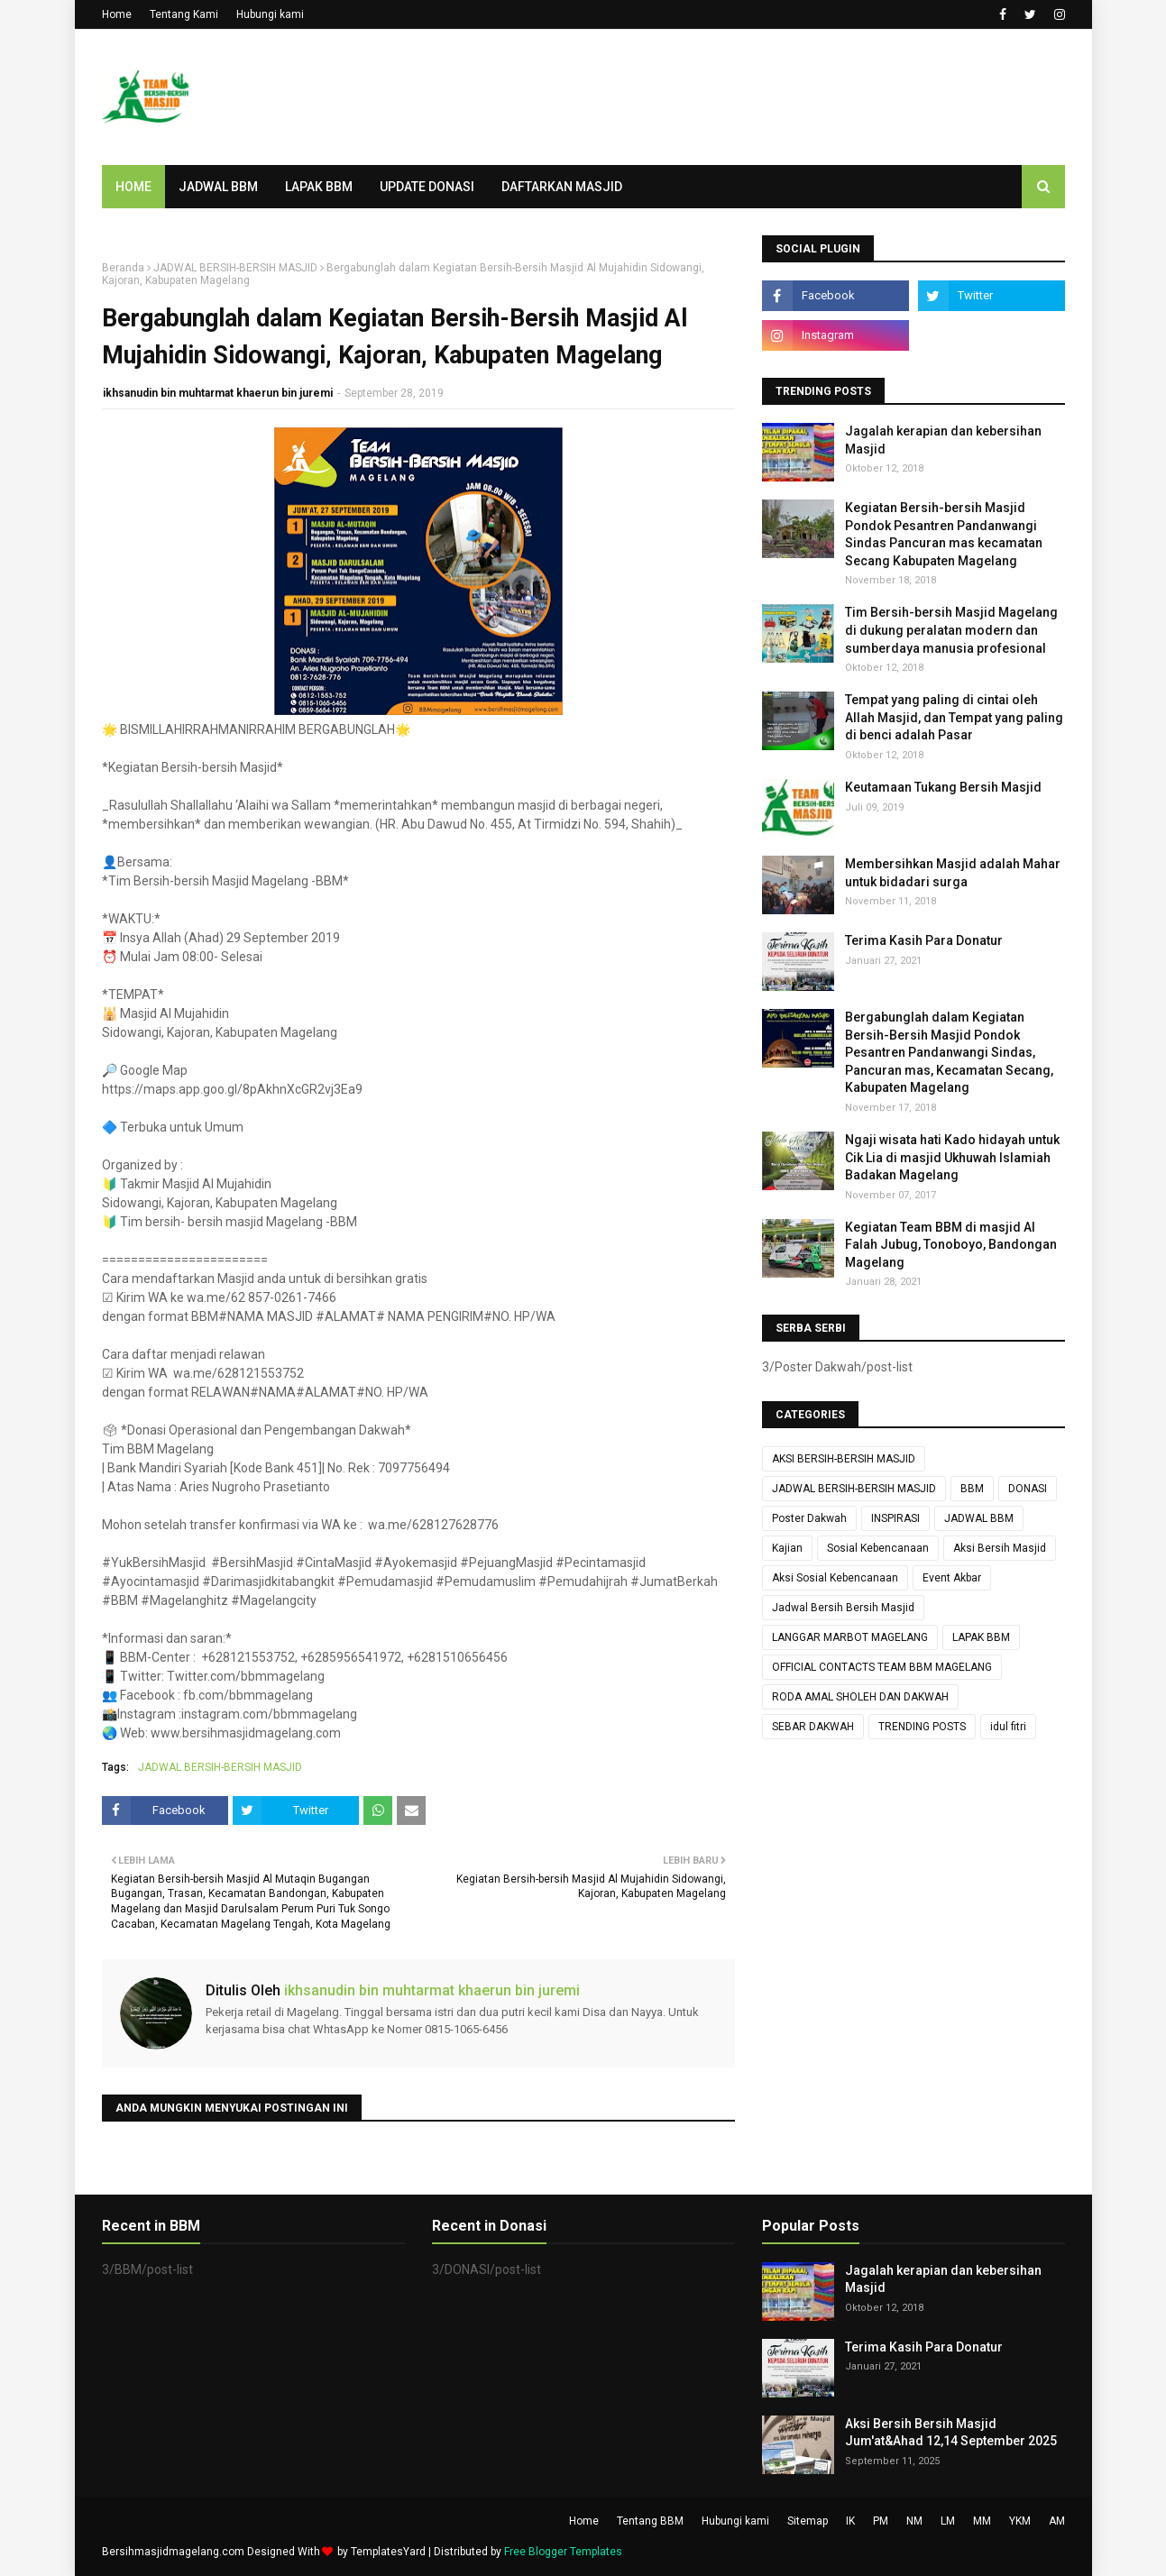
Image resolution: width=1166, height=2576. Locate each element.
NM (914, 2521)
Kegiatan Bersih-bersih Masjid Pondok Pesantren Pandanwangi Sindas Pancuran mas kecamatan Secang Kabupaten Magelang (943, 534)
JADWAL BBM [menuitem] (218, 186)
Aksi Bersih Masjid (999, 1548)
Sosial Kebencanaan (878, 1548)
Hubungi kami (270, 14)
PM (880, 2521)
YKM (1020, 2521)
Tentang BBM (650, 2521)
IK (850, 2521)
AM (1057, 2521)
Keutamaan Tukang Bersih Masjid (943, 787)
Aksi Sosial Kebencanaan (835, 1578)
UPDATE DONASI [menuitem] (427, 186)
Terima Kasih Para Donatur (924, 940)
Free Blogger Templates (563, 2551)
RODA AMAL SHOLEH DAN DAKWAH (860, 1697)
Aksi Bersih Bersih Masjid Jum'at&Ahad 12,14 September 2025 (951, 2432)
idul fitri (1008, 1726)
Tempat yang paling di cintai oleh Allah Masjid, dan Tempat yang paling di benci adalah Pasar (954, 717)
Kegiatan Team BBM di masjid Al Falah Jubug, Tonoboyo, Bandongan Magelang (951, 1245)
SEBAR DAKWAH (813, 1726)
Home (117, 14)
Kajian (787, 1548)
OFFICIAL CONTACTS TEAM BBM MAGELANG (882, 1667)
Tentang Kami (184, 14)
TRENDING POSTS (922, 1726)
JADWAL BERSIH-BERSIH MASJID (235, 267)
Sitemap (807, 2521)
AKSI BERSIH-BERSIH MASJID (843, 1459)
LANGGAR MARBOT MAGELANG (850, 1637)
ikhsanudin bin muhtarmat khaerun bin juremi (218, 393)
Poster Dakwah (809, 1518)
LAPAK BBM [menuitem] (319, 186)
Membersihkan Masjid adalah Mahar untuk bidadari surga (952, 873)
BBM (972, 1488)
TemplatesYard (388, 2551)
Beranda (123, 267)
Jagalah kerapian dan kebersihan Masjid (943, 440)
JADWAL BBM (979, 1518)
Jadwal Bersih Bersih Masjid (843, 1607)
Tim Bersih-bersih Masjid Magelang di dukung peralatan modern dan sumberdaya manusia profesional (951, 630)
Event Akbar (952, 1578)
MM (982, 2521)
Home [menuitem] (133, 186)
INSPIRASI (895, 1518)
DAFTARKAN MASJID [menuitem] (561, 186)
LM (948, 2521)
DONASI (1027, 1488)
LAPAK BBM (981, 1637)
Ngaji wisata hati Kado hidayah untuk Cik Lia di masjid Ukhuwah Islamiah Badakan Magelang (952, 1157)
